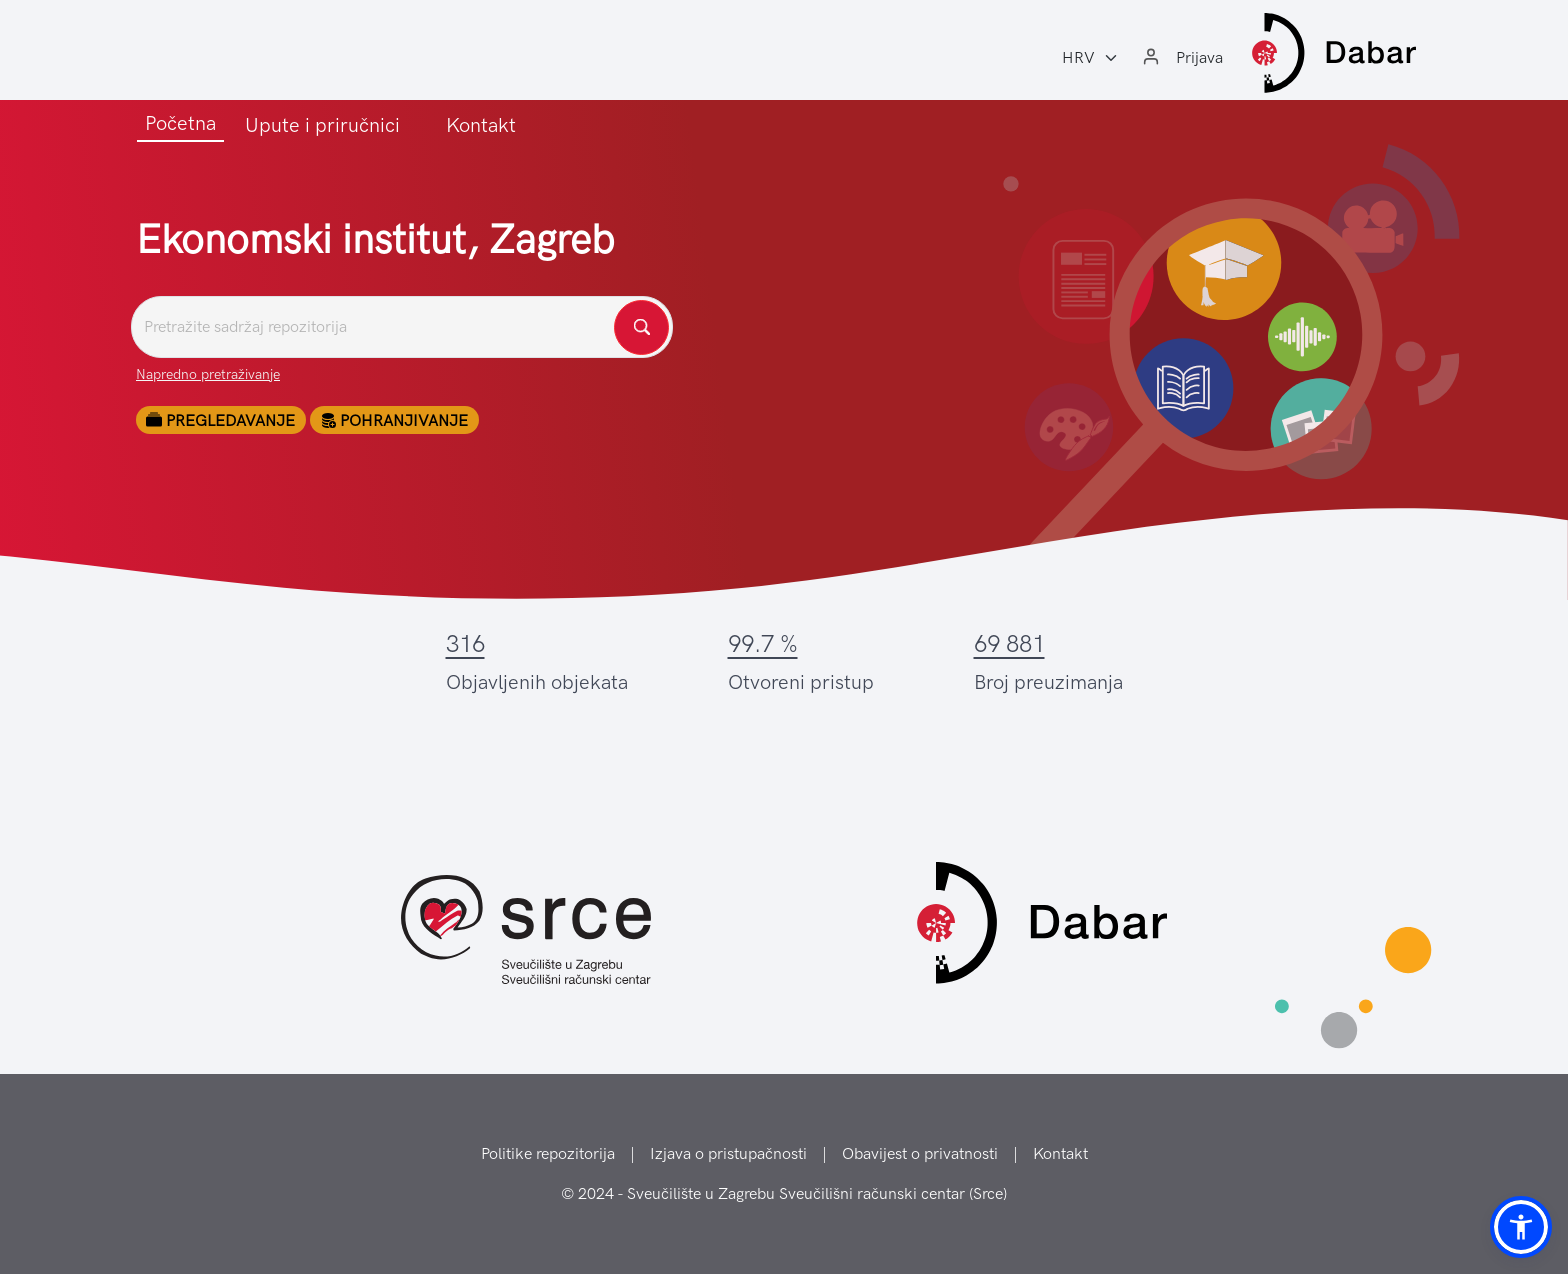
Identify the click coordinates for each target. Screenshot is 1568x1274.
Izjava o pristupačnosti (728, 1153)
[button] (1521, 1227)
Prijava (1199, 57)
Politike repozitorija (548, 1153)
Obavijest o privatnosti (920, 1153)
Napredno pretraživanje (208, 374)
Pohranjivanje (394, 420)
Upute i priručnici (322, 125)
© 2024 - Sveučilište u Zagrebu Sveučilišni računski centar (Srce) (784, 1193)
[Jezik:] (1090, 58)
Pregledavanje (220, 420)
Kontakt (481, 125)
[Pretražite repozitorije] (402, 327)
